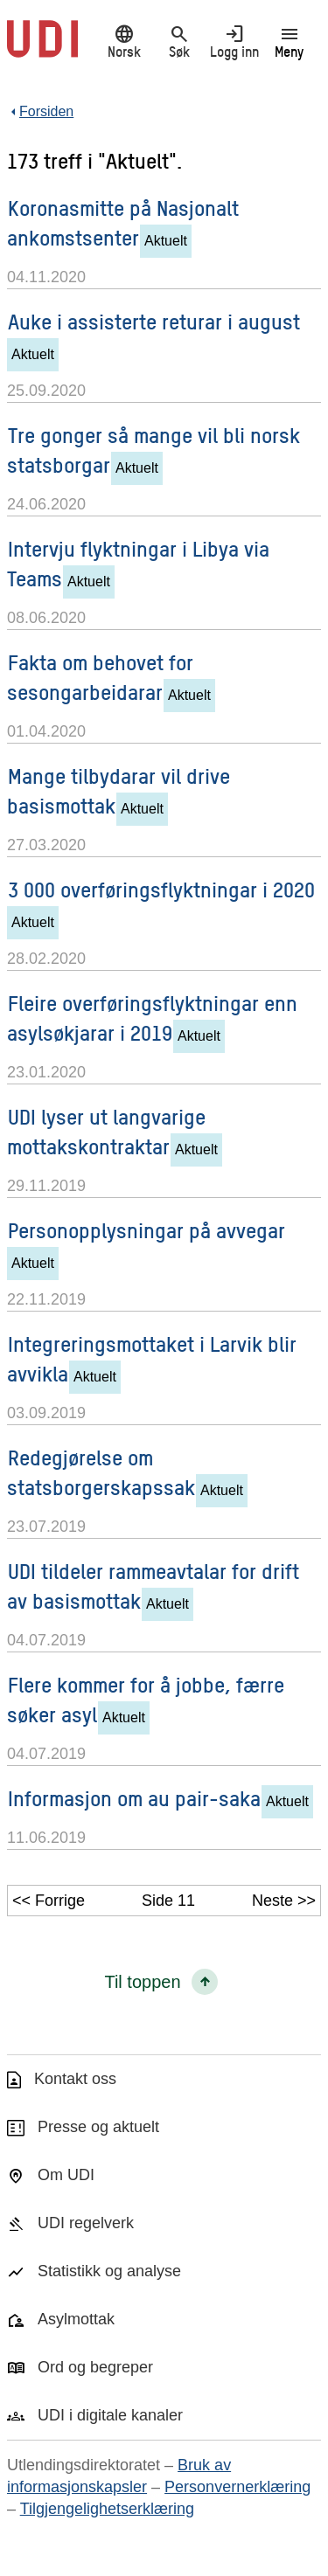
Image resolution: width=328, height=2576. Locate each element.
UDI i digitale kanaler (110, 2415)
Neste (272, 1900)
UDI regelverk (86, 2223)
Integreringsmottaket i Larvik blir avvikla (152, 1358)
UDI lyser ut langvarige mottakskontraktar (106, 1131)
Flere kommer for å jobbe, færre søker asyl (145, 1699)
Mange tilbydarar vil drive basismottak (118, 790)
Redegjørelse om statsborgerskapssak (101, 1472)
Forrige (60, 1900)
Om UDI (66, 2175)
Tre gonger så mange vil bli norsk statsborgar (153, 449)
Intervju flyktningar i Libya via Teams (138, 563)
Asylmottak (76, 2319)
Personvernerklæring (237, 2487)
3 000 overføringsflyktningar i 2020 (161, 889)
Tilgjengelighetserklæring (107, 2508)
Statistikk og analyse (109, 2271)
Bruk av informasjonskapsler (119, 2476)
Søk (178, 41)
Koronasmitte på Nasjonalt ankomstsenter (123, 222)
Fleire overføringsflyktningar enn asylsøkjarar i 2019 (152, 1017)
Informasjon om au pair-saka (134, 1797)
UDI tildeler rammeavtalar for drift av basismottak (153, 1585)
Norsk (123, 41)
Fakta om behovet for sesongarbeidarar (100, 676)
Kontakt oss (75, 2079)
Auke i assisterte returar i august (154, 321)
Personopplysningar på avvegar (146, 1229)
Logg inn (234, 41)
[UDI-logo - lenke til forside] (42, 48)
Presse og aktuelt (98, 2127)
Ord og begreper (95, 2367)
